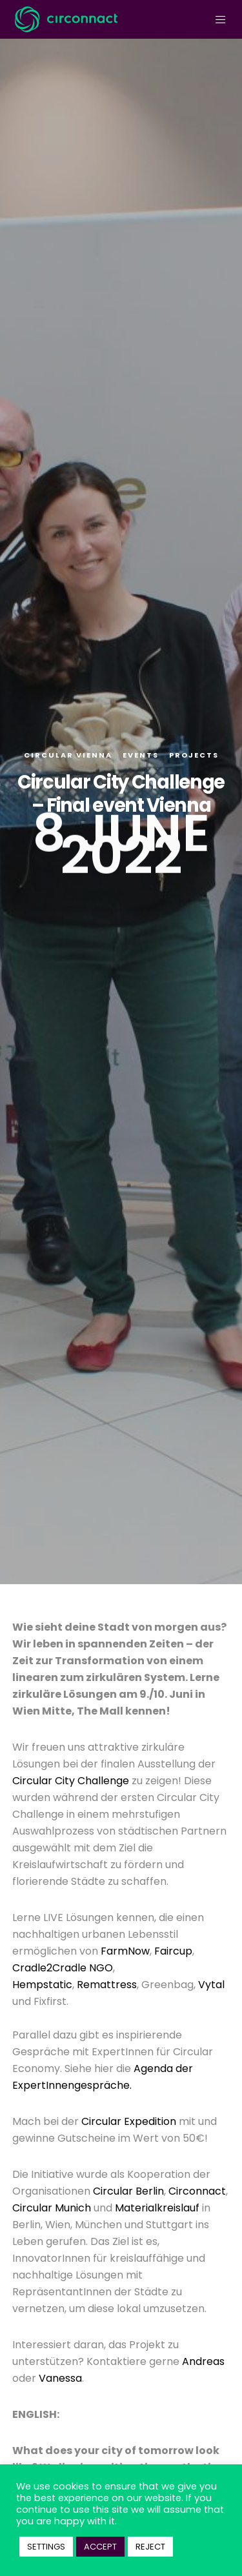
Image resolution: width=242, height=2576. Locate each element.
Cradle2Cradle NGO (62, 1967)
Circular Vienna (68, 755)
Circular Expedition (128, 2121)
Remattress (107, 1984)
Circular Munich (51, 2207)
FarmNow (125, 1951)
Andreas (203, 2361)
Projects (194, 755)
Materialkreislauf (157, 2207)
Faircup (173, 1951)
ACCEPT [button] (100, 2547)
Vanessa (60, 2378)
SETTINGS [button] (46, 2547)
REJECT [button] (150, 2547)
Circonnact (197, 2191)
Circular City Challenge (72, 1780)
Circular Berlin (128, 2191)
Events (141, 755)
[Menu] (216, 19)
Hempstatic (42, 1984)
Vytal (211, 1984)
